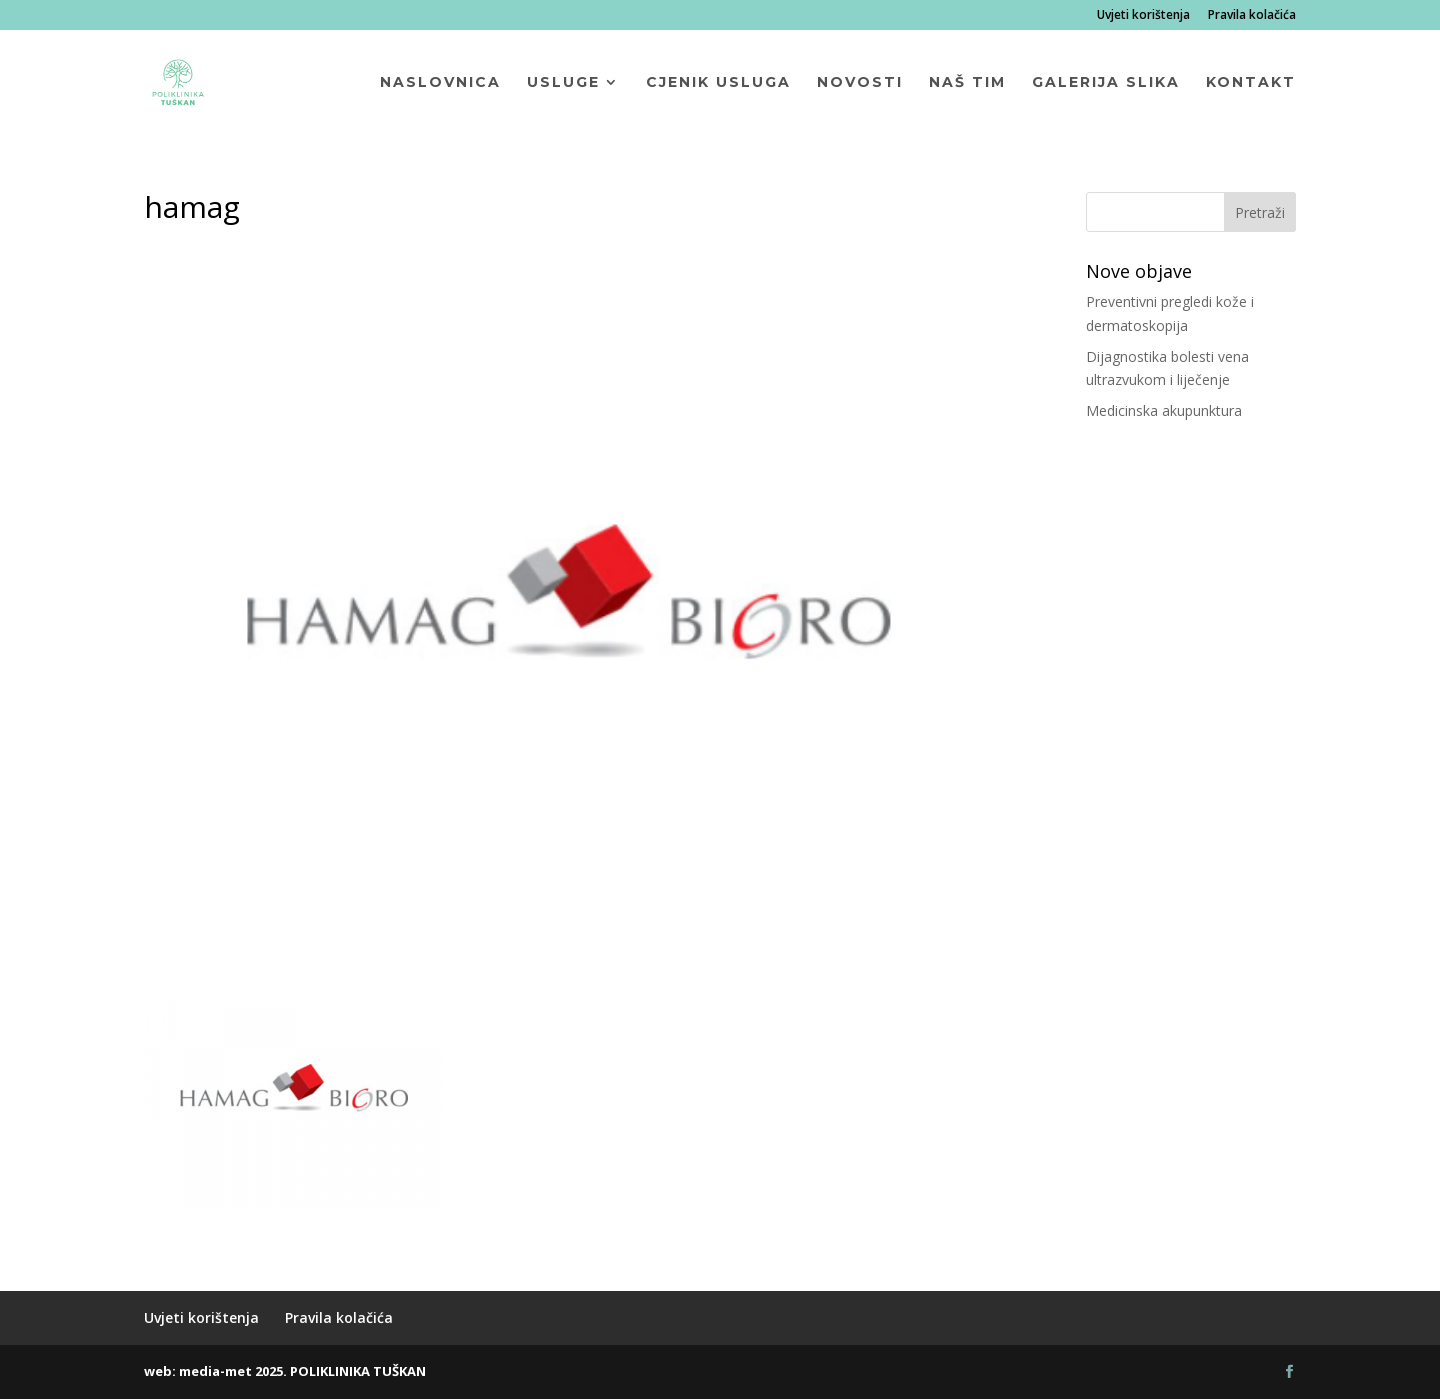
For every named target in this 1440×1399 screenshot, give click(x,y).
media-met (215, 1371)
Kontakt (1251, 83)
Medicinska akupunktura (1164, 410)
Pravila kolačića (1252, 16)
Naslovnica (440, 83)
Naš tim (967, 83)
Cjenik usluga (718, 83)
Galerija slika (1106, 83)
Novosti (860, 83)
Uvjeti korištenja (1143, 16)
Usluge (563, 83)
